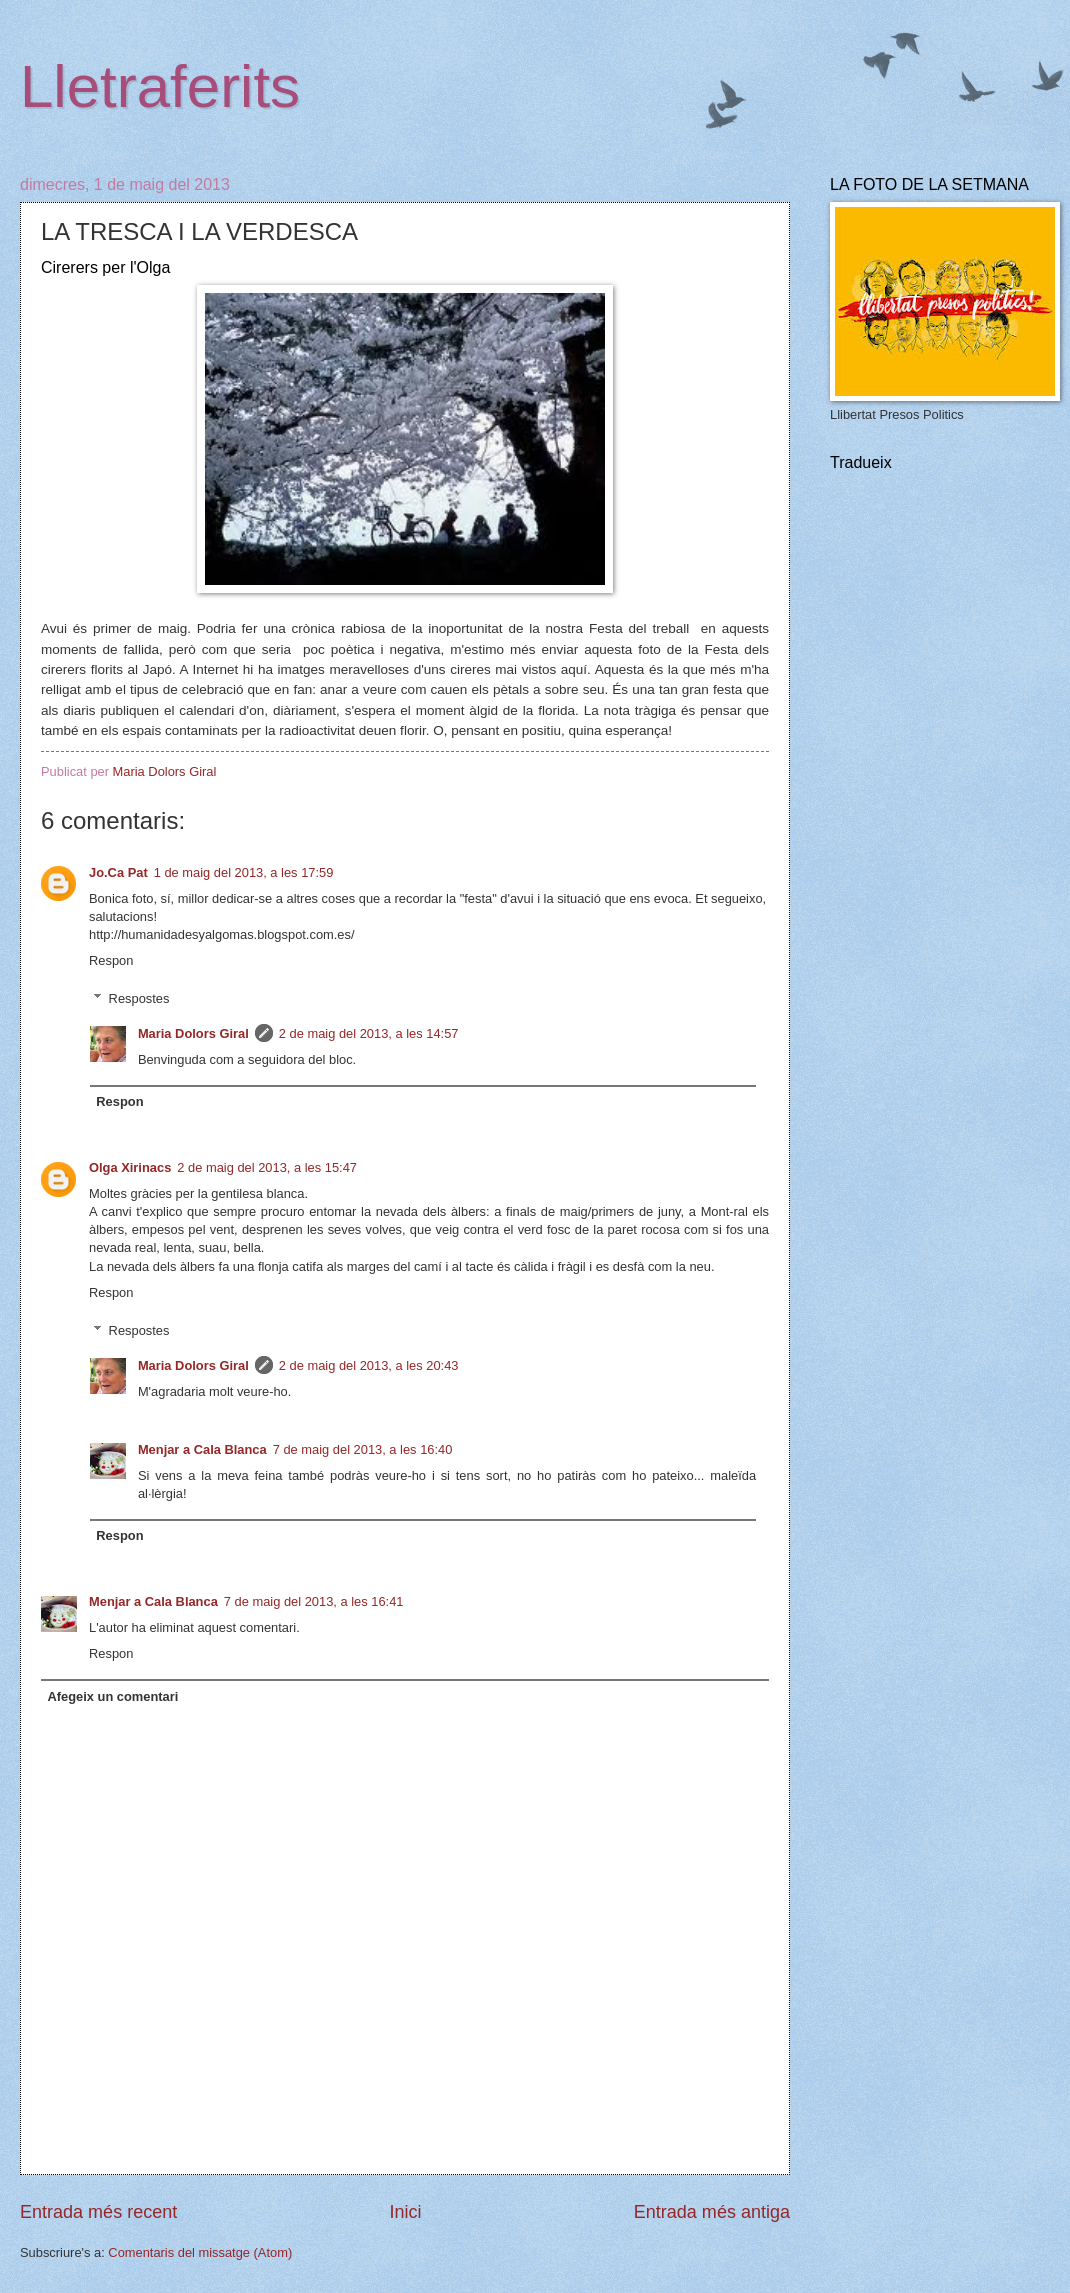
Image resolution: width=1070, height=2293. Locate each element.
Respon (111, 960)
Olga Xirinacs (130, 1167)
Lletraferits (160, 86)
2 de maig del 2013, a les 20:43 (369, 1365)
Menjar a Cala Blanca (202, 1449)
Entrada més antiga (712, 2212)
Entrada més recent (98, 2212)
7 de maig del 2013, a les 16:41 (314, 1601)
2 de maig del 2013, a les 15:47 (267, 1167)
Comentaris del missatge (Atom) (200, 2252)
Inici (405, 2212)
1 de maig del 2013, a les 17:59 (244, 872)
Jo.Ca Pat (118, 872)
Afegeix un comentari (112, 1696)
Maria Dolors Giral (193, 1033)
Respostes (139, 998)
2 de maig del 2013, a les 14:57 (369, 1033)
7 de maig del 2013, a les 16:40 (363, 1449)
